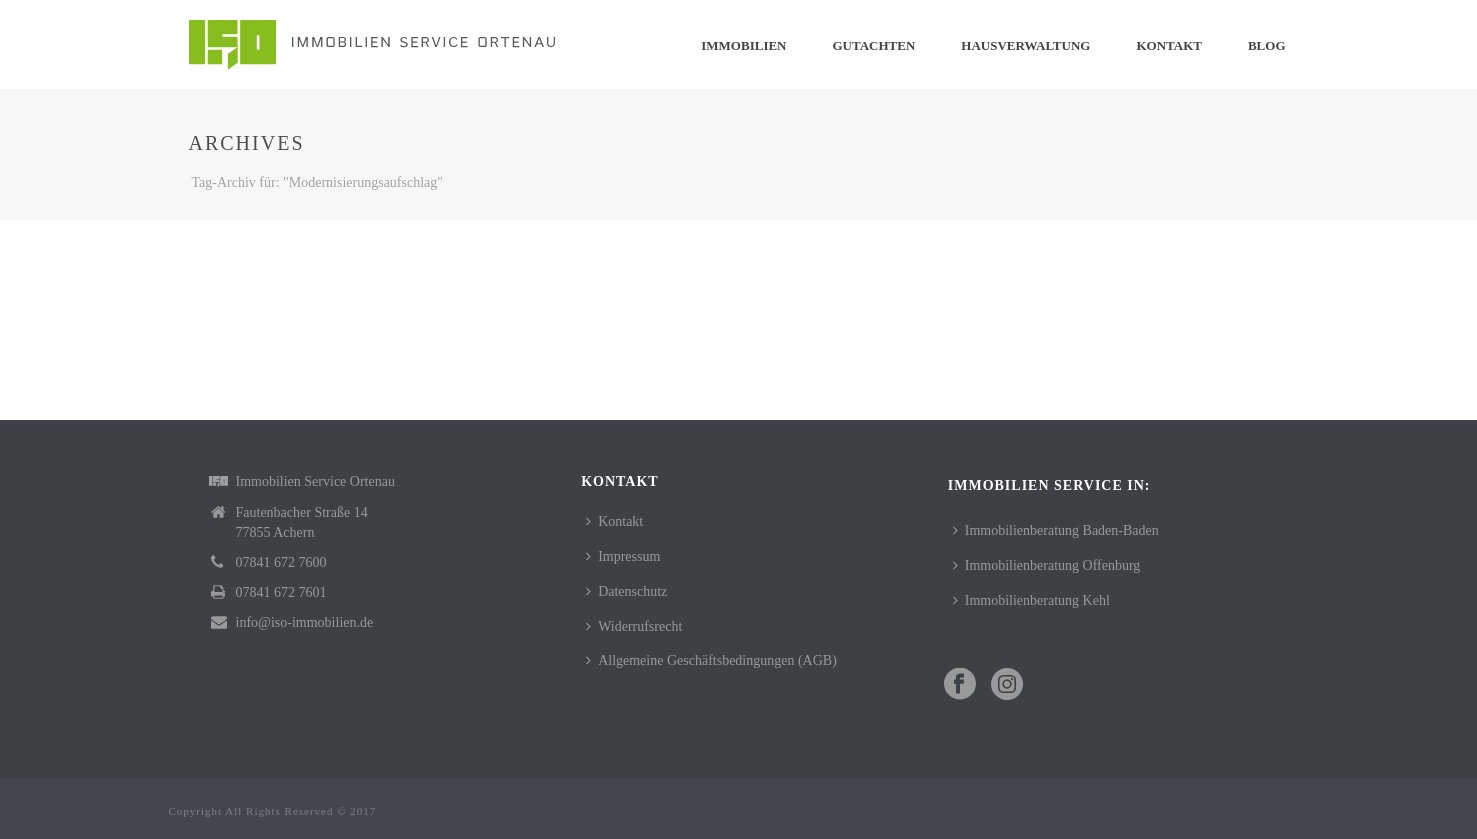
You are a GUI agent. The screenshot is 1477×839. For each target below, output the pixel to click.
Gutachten (874, 45)
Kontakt (1169, 45)
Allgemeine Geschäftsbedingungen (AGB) (711, 660)
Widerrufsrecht (634, 626)
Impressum (623, 556)
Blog (1267, 45)
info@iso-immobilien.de (305, 622)
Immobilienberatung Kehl (1031, 600)
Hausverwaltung (1025, 45)
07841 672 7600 (281, 562)
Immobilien (743, 45)
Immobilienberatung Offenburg (1047, 565)
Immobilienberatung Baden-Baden (1056, 530)
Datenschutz (626, 591)
